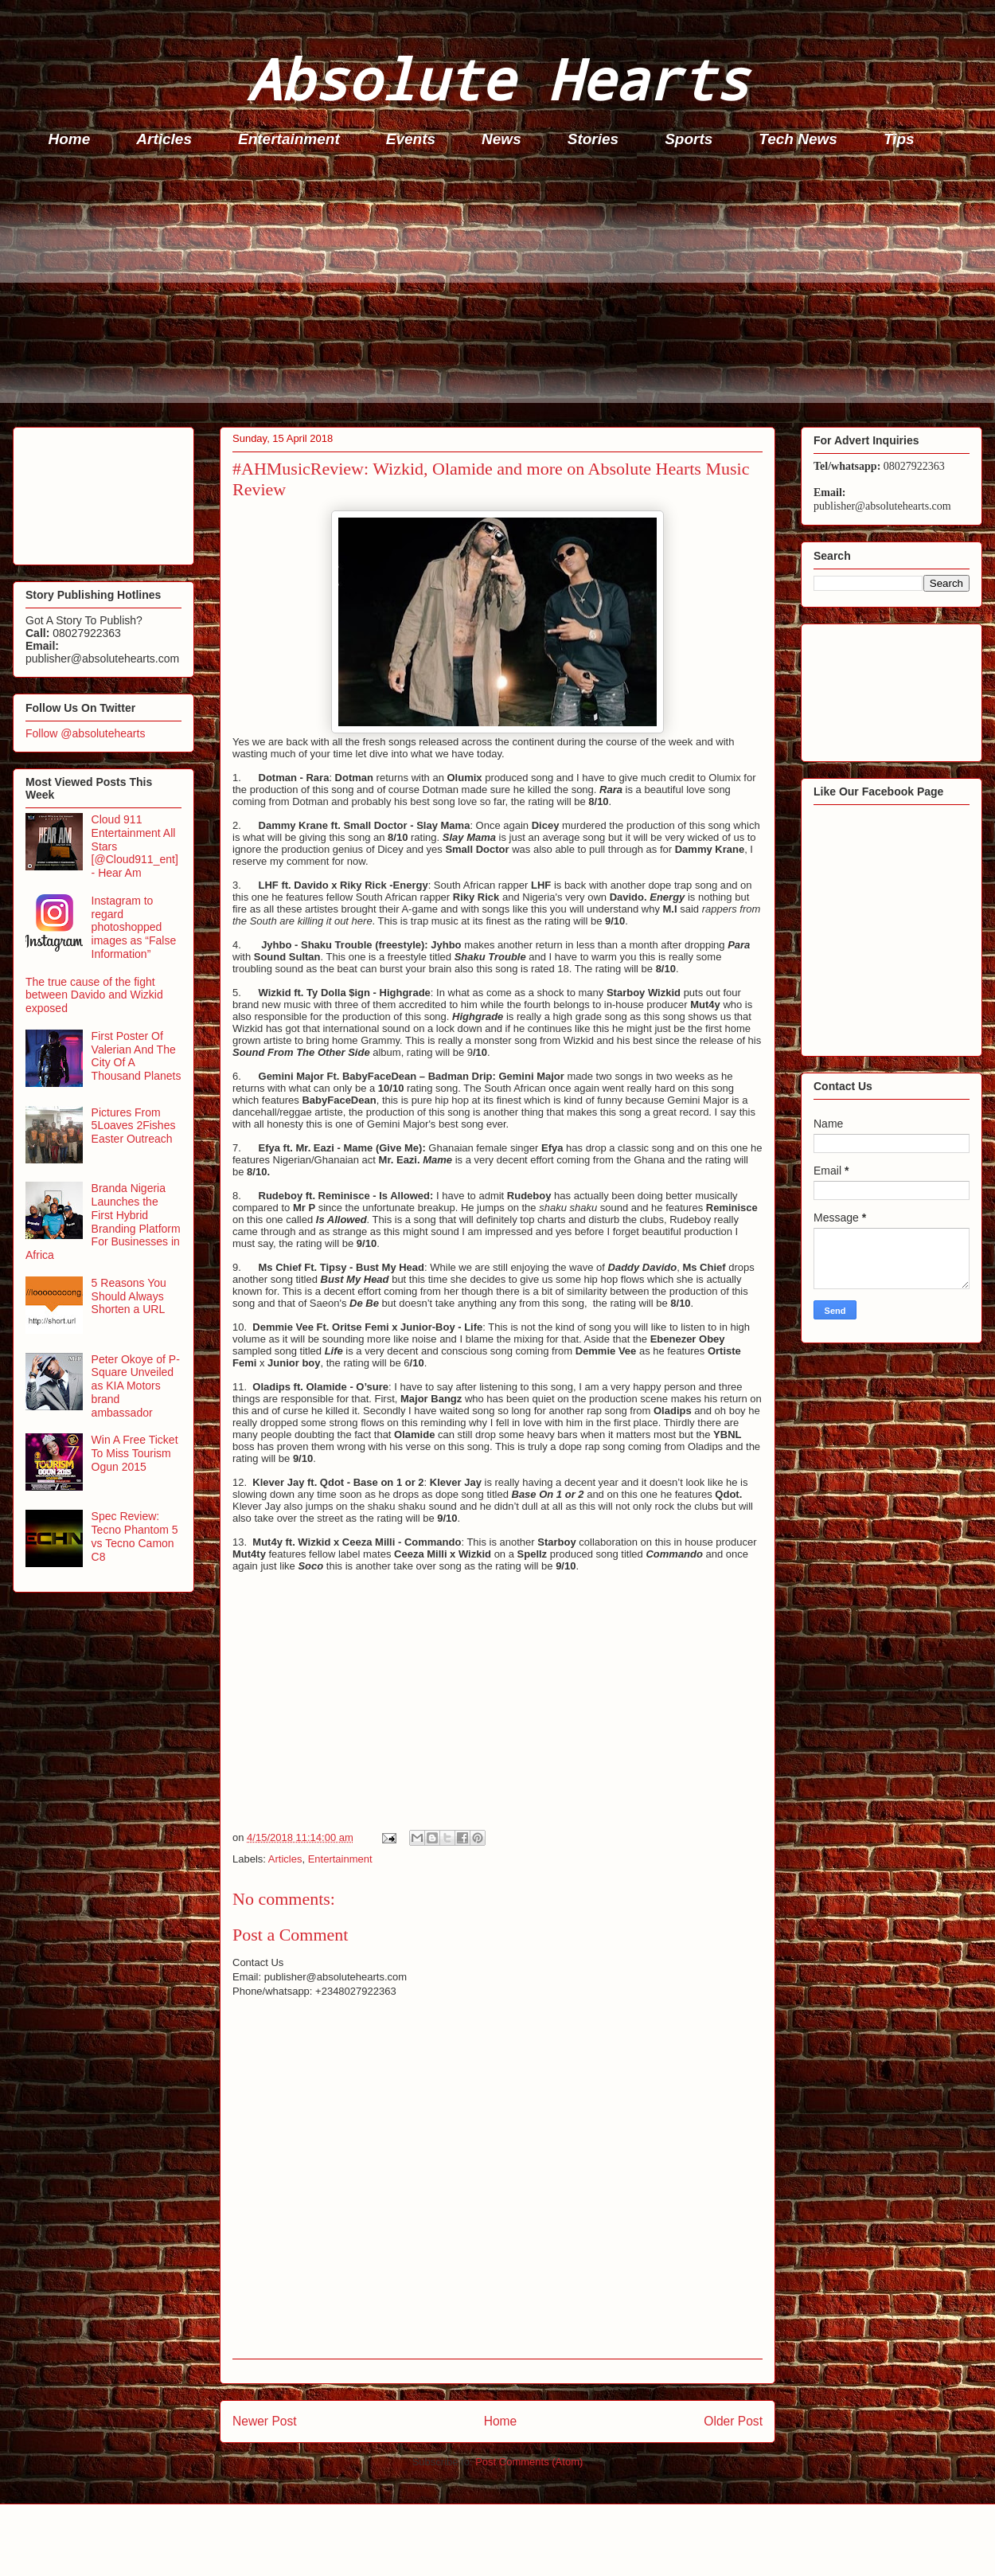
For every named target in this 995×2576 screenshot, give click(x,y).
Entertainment (289, 139)
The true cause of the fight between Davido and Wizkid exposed (94, 995)
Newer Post (264, 2421)
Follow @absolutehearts (85, 733)
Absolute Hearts (497, 78)
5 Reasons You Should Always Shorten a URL (129, 1296)
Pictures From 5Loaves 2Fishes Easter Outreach (134, 1126)
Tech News (798, 139)
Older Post (733, 2421)
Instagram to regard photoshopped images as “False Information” (134, 927)
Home (70, 139)
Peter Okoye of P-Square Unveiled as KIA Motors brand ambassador (136, 1386)
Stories (593, 139)
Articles (164, 139)
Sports (688, 139)
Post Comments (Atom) (529, 2462)
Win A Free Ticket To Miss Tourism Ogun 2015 (135, 1453)
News (501, 139)
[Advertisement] (502, 291)
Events (410, 139)
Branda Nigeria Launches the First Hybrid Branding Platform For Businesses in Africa (103, 1221)
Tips (899, 139)
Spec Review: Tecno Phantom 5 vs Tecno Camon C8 (135, 1536)
